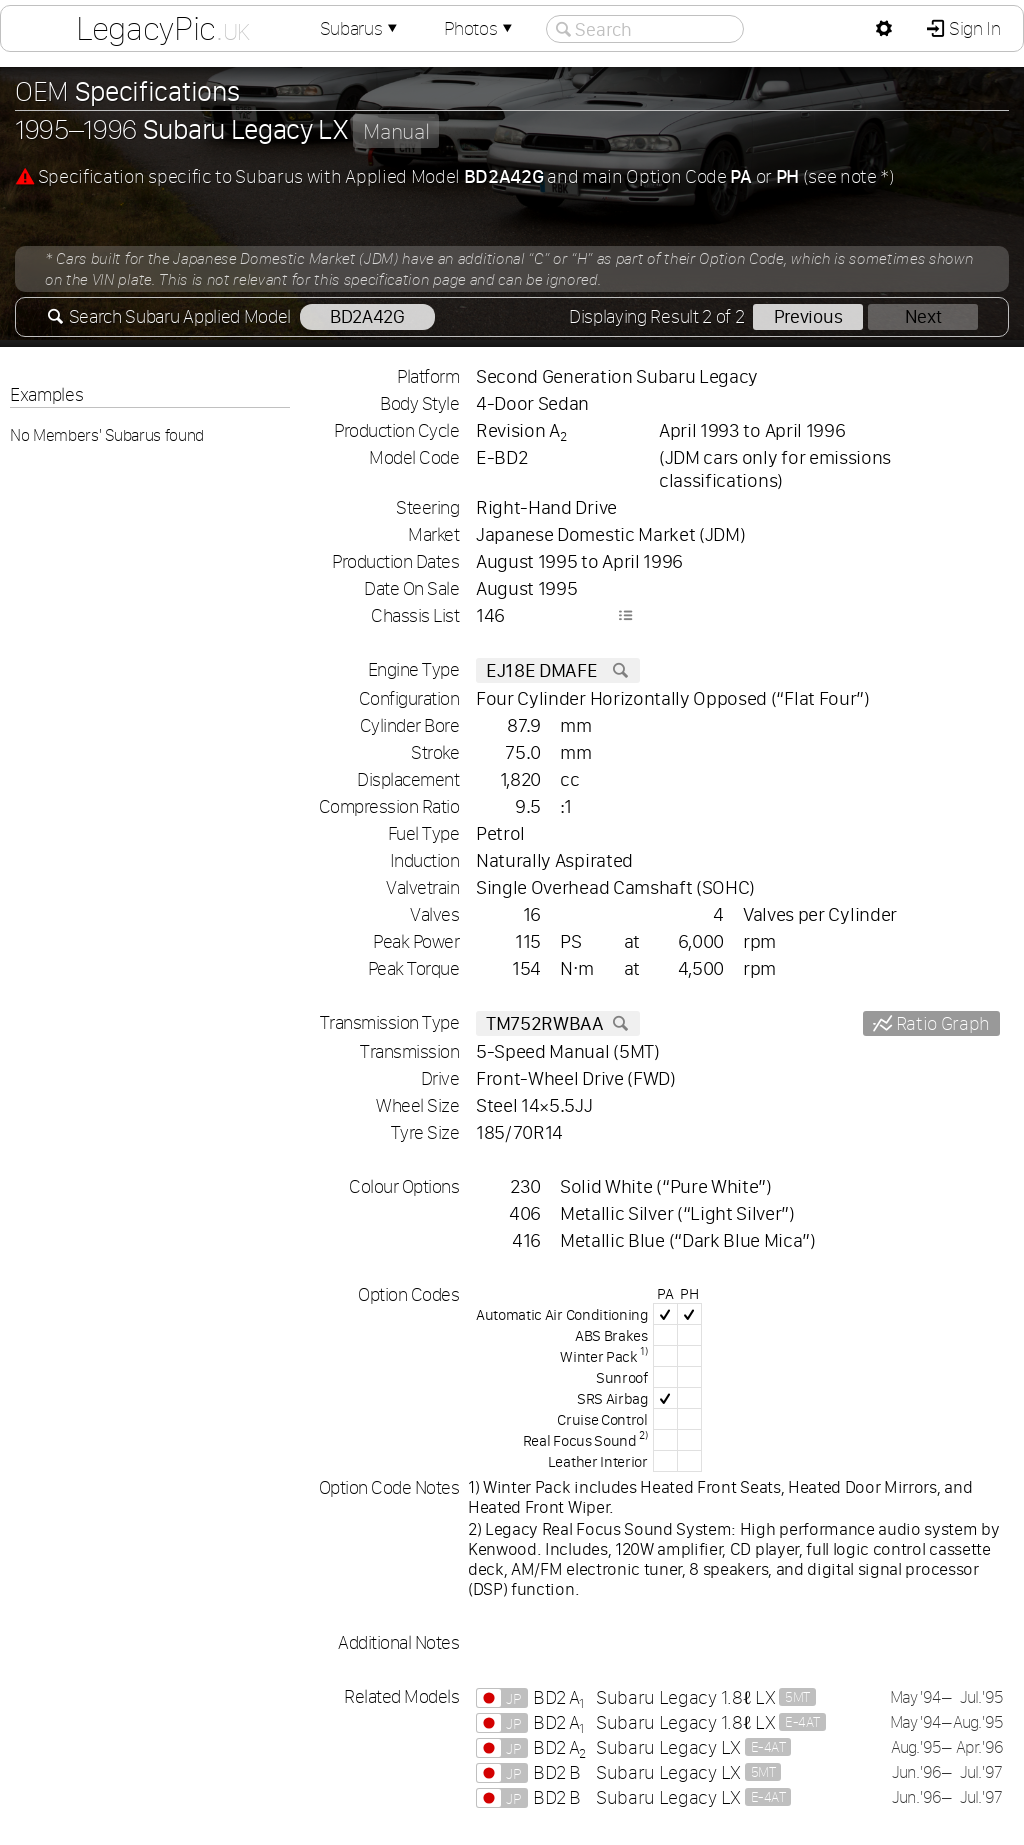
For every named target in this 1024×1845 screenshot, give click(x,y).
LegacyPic (163, 28)
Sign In (972, 28)
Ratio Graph (941, 1023)
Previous (808, 316)
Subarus (361, 28)
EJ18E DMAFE (558, 670)
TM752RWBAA (558, 1023)
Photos (480, 28)
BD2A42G (367, 316)
